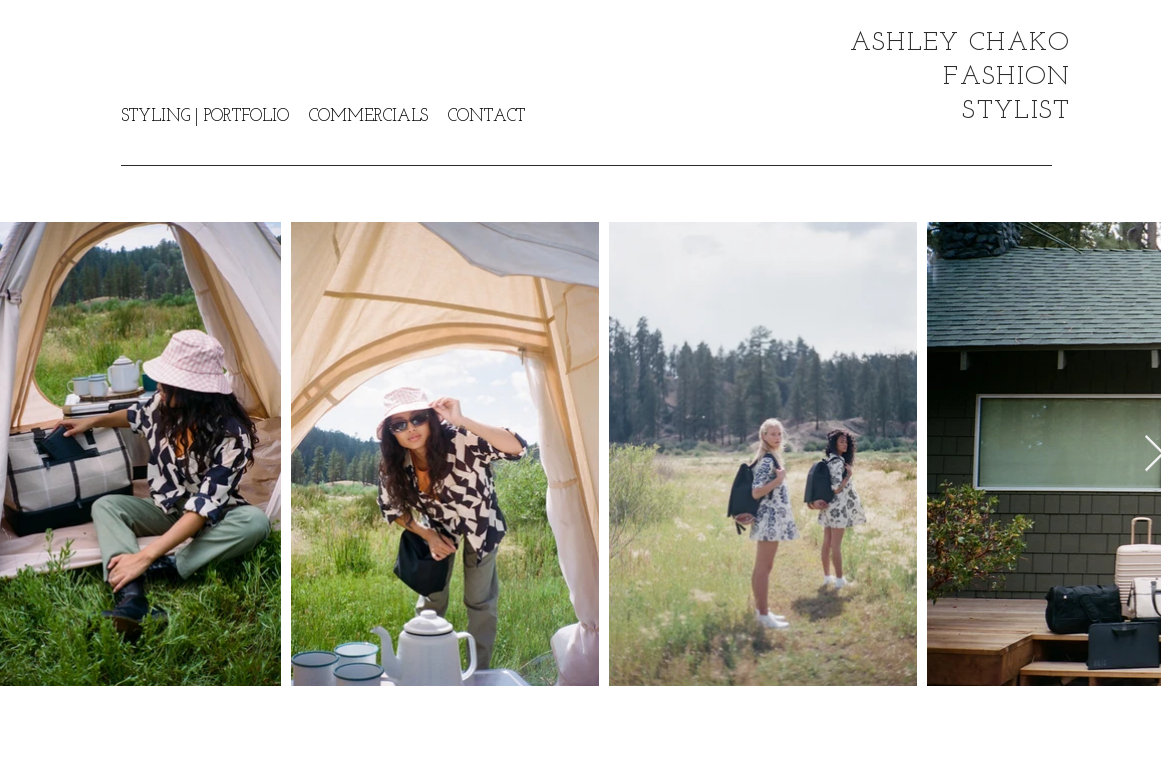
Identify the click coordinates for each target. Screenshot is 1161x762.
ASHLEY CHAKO (960, 43)
